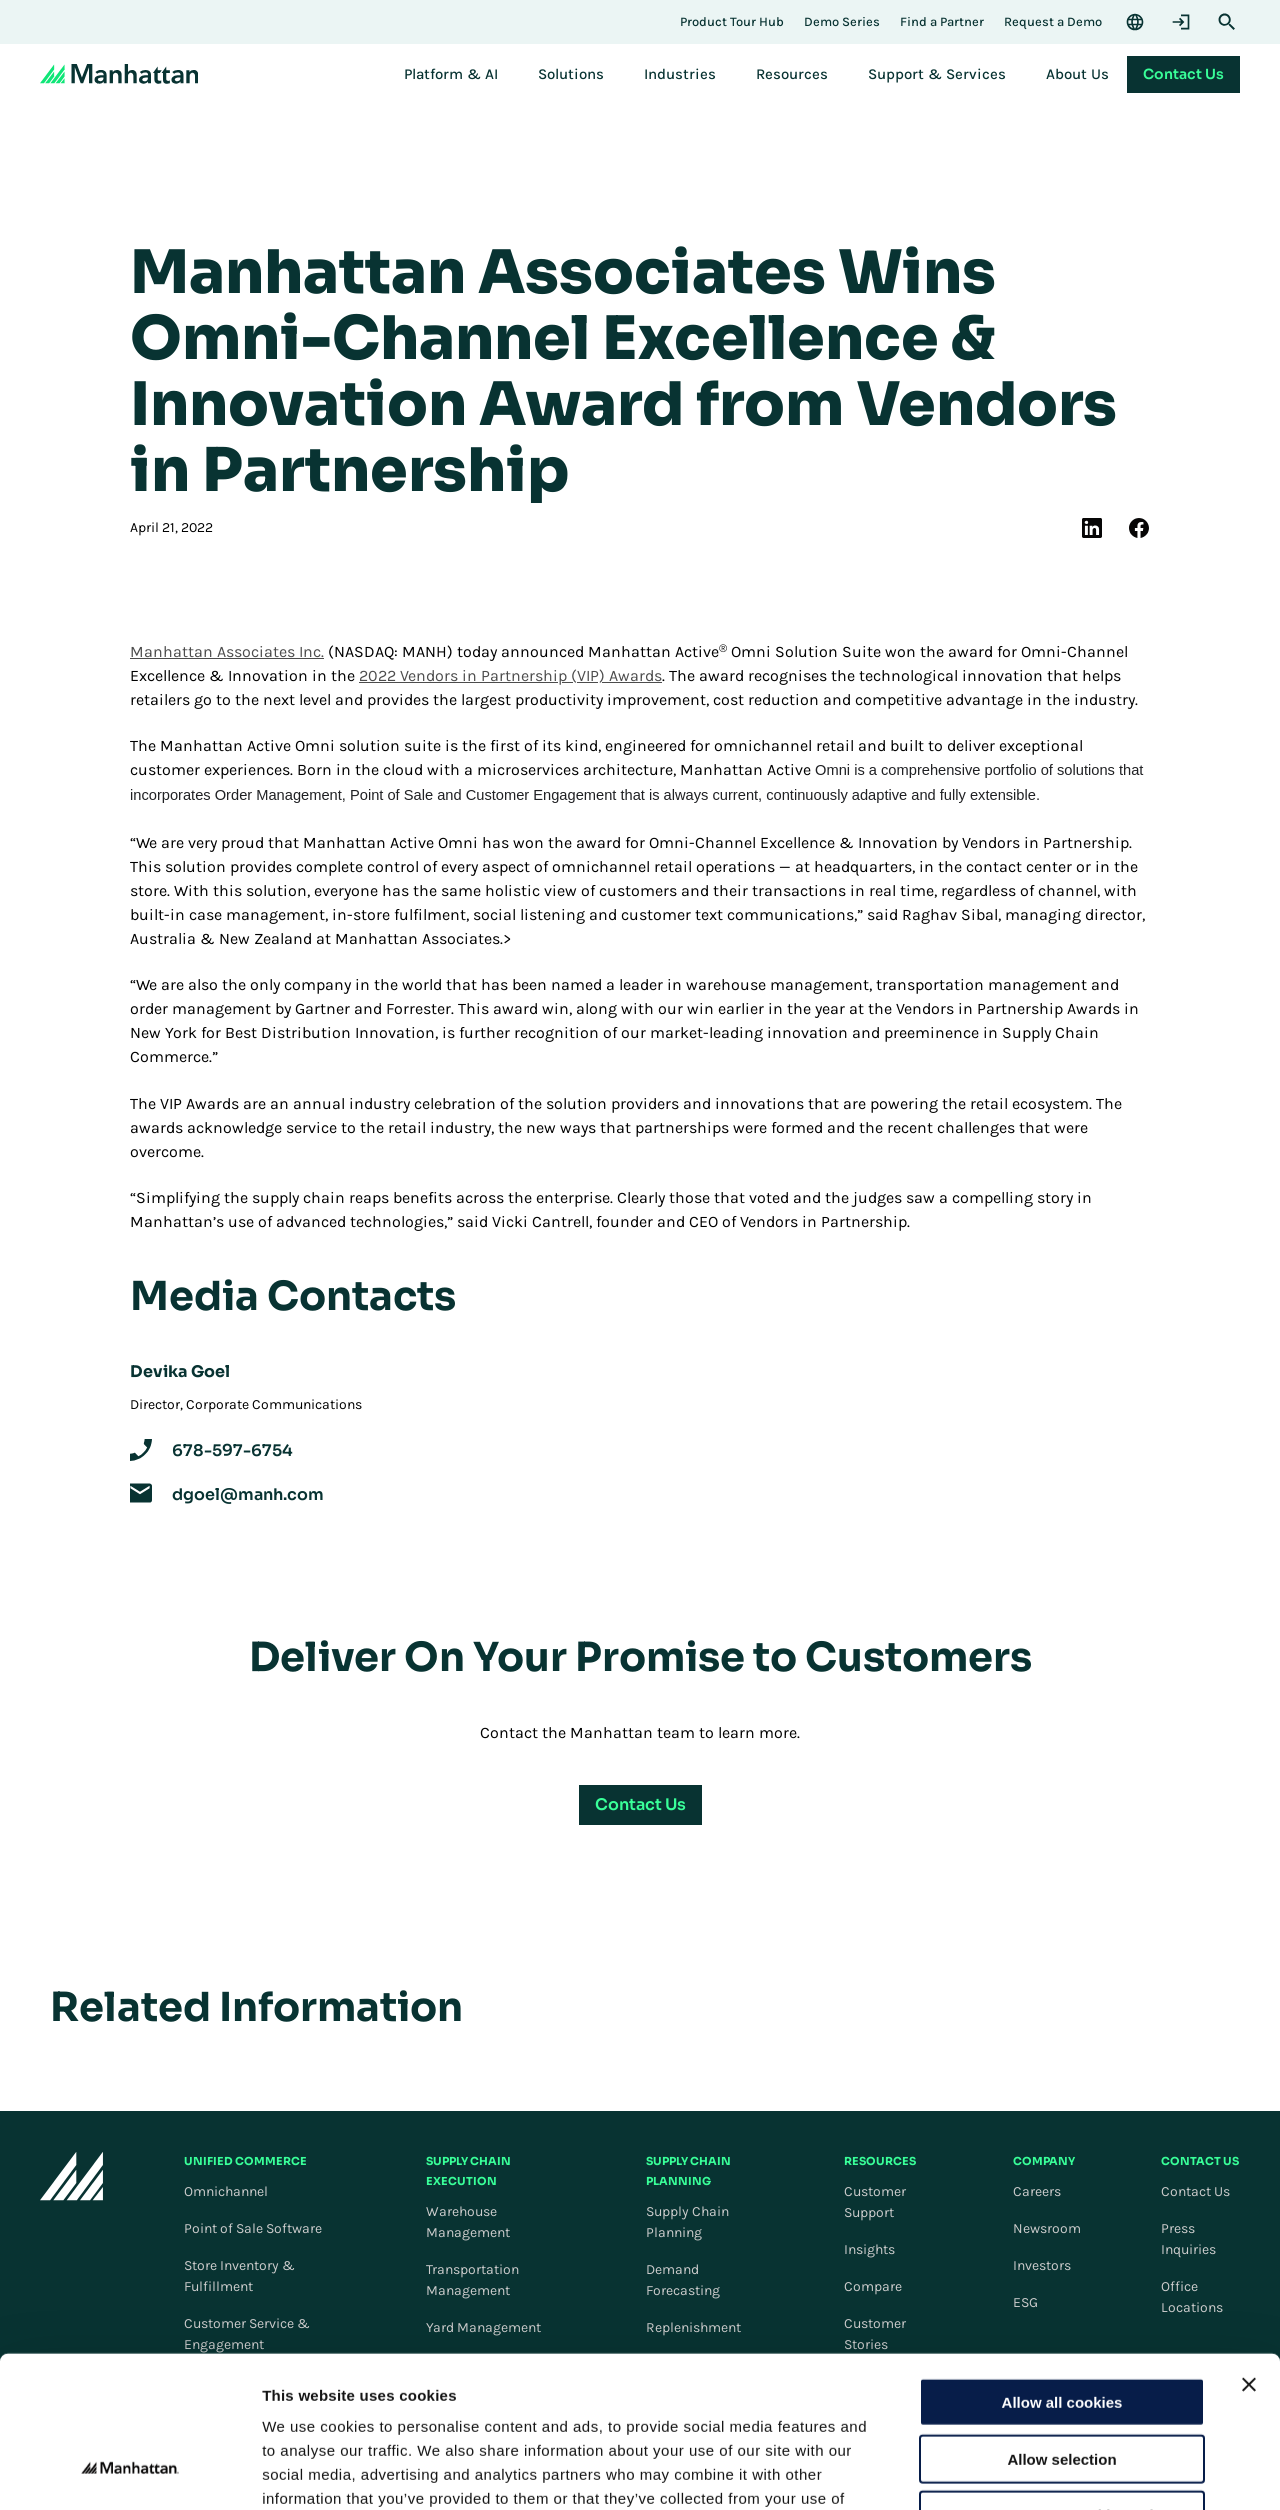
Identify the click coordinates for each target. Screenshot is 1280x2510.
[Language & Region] (1135, 22)
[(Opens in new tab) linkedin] (1092, 528)
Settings (1033, 2470)
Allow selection (1061, 2326)
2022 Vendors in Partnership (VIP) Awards (510, 675)
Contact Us (1195, 2191)
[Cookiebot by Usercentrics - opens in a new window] (129, 2471)
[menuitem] (451, 74)
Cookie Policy (486, 2389)
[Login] (1181, 22)
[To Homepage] (72, 2179)
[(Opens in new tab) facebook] (1139, 528)
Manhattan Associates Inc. (227, 651)
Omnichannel (226, 2191)
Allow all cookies (1062, 2269)
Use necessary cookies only (1062, 2382)
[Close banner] (1249, 2252)
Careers (1037, 2191)
